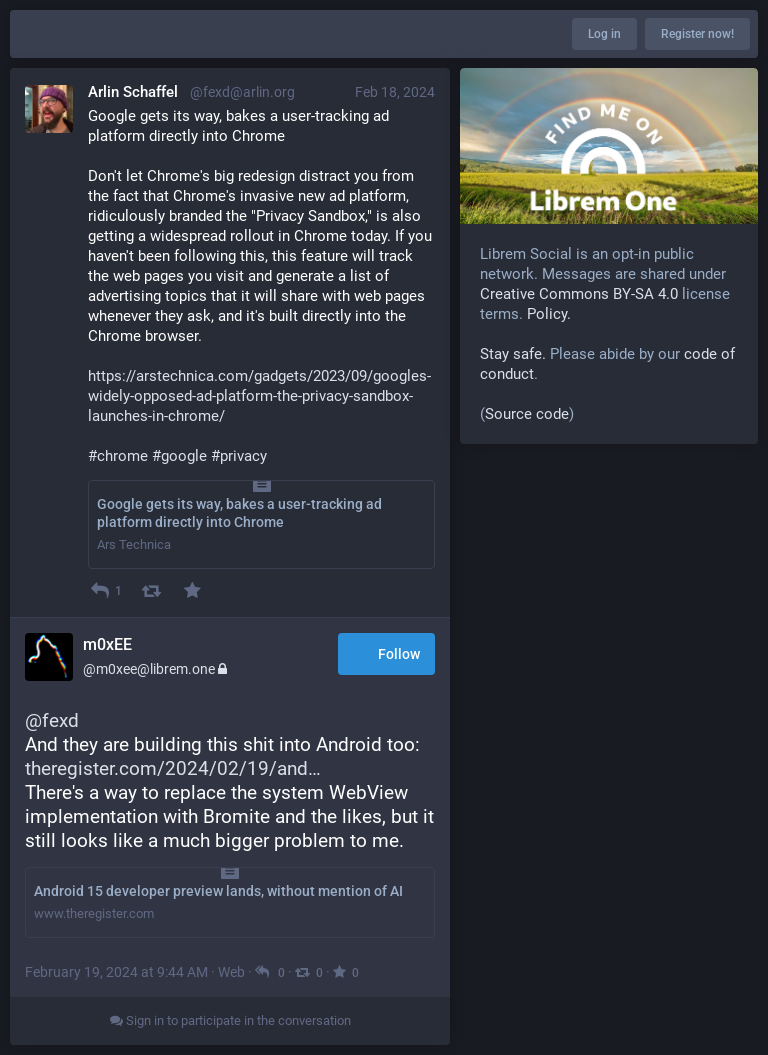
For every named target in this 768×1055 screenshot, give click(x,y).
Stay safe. (513, 354)
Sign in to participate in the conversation (230, 1020)
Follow (386, 655)
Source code (527, 414)
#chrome (118, 456)
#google (179, 456)
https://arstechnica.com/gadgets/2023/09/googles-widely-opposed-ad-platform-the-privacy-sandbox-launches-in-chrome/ (259, 396)
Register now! (697, 34)
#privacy (239, 456)
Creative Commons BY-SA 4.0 (579, 294)
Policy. (549, 314)
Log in (604, 34)
